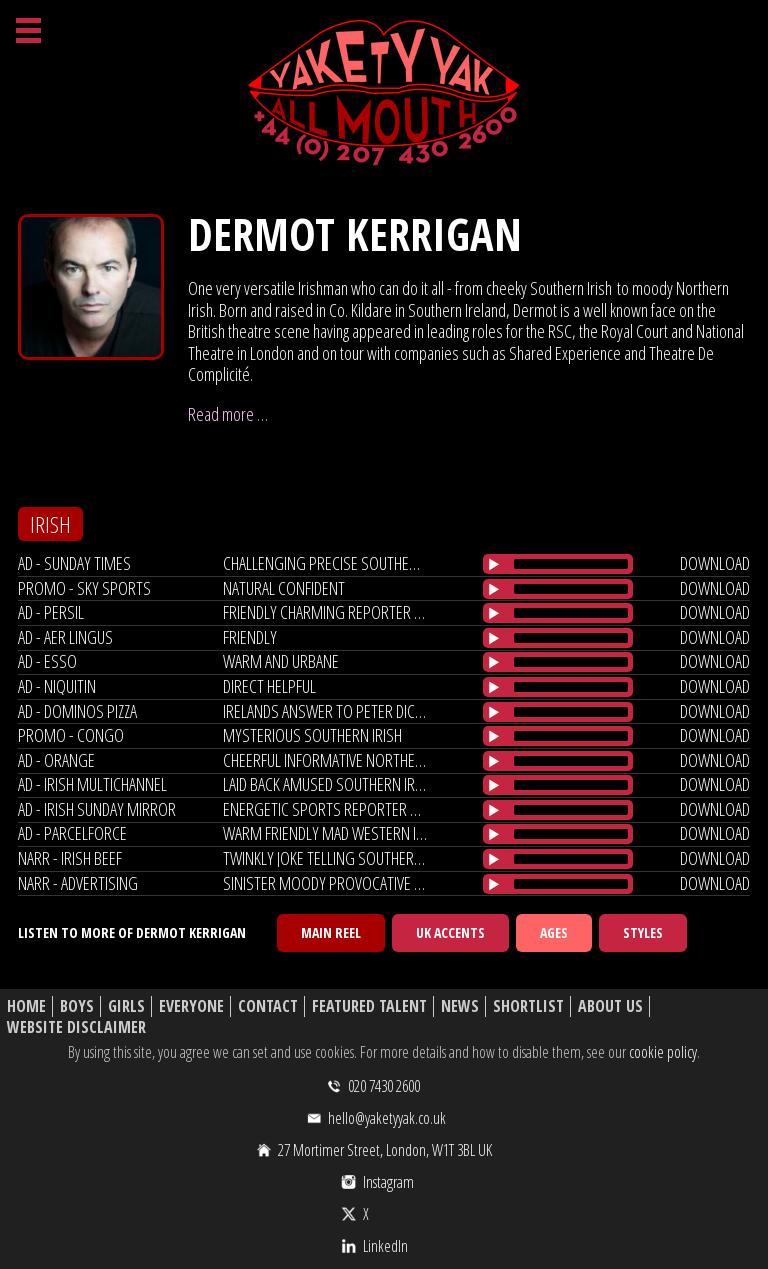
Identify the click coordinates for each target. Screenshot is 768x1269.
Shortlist (528, 1006)
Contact (268, 1006)
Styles (643, 932)
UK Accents (450, 932)
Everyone (191, 1006)
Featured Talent (369, 1006)
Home (26, 1006)
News (460, 1006)
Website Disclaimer (76, 1027)
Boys (77, 1006)
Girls (126, 1006)
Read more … (228, 414)
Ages (554, 932)
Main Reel (331, 932)
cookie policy (663, 1052)
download (715, 563)
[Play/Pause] (494, 564)
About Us (610, 1006)
